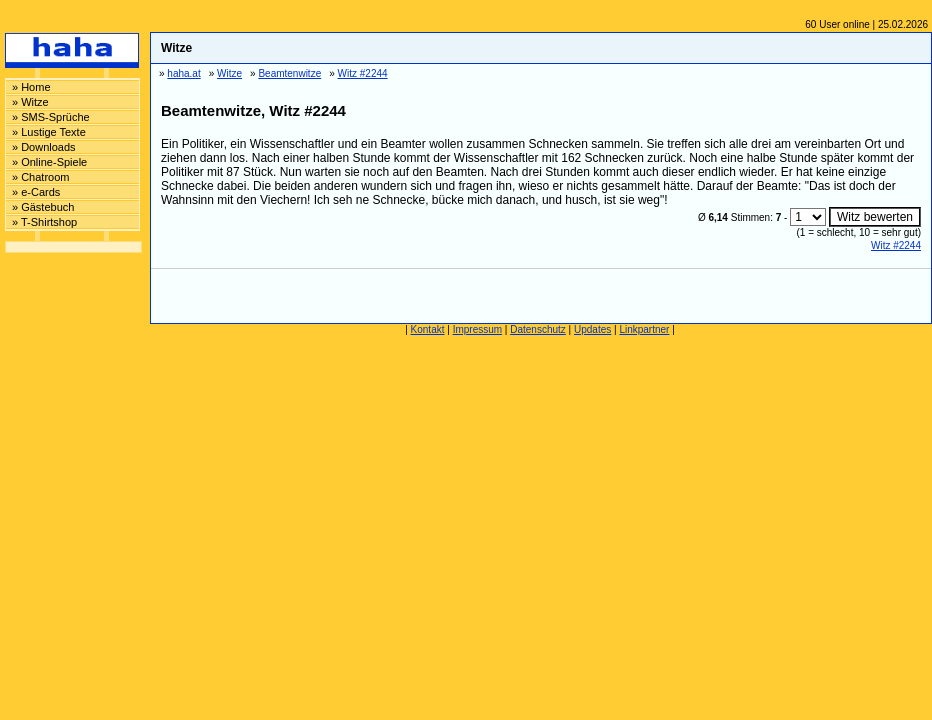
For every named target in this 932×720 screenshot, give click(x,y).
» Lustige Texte (49, 132)
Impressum (477, 329)
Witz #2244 (896, 245)
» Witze (30, 102)
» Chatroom (40, 177)
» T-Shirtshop (44, 222)
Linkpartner (644, 329)
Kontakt (428, 329)
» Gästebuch (43, 207)
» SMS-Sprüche (51, 117)
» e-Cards (36, 192)
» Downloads (44, 147)
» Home (31, 87)
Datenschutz (538, 329)
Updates (592, 329)
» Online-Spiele (49, 162)
